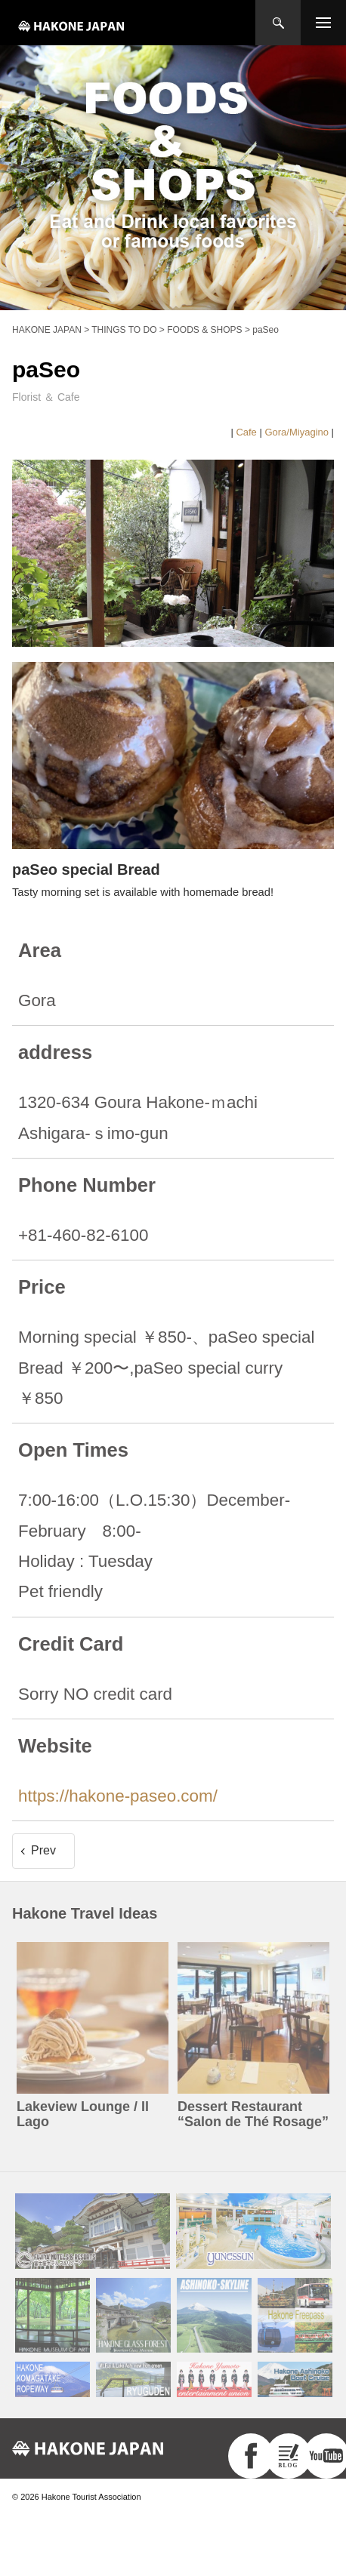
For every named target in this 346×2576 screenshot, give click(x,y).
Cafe (246, 432)
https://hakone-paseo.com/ (118, 1796)
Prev (43, 1850)
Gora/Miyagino (296, 432)
